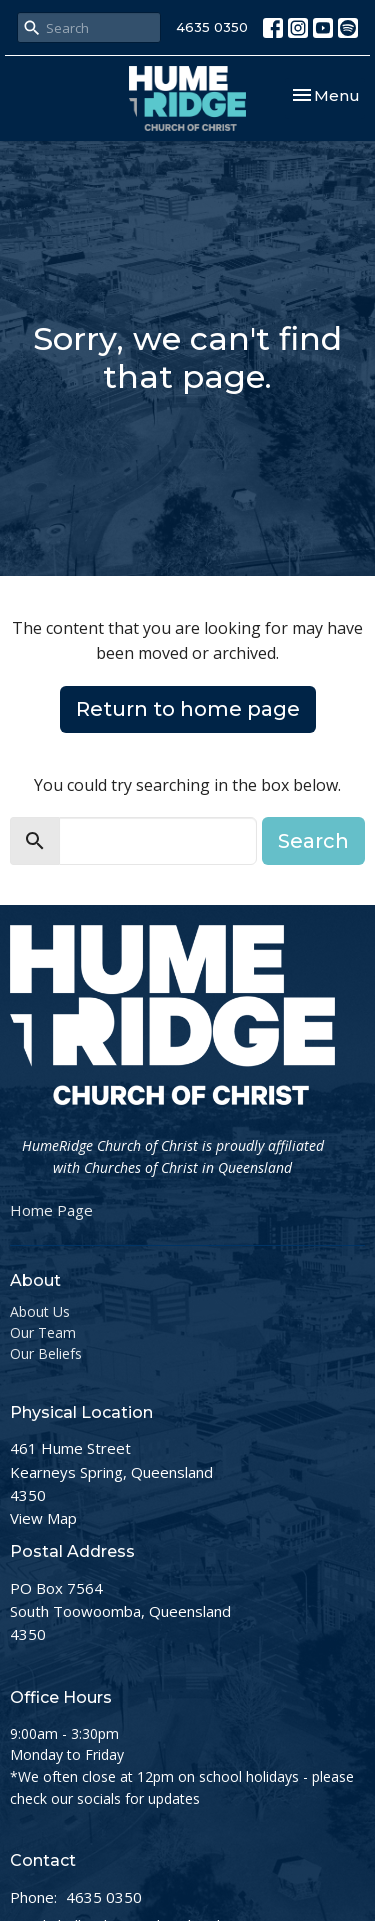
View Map (43, 1518)
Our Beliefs (46, 1353)
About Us (40, 1311)
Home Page (51, 1210)
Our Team (43, 1332)
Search (313, 841)
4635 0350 (212, 27)
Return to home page (188, 709)
